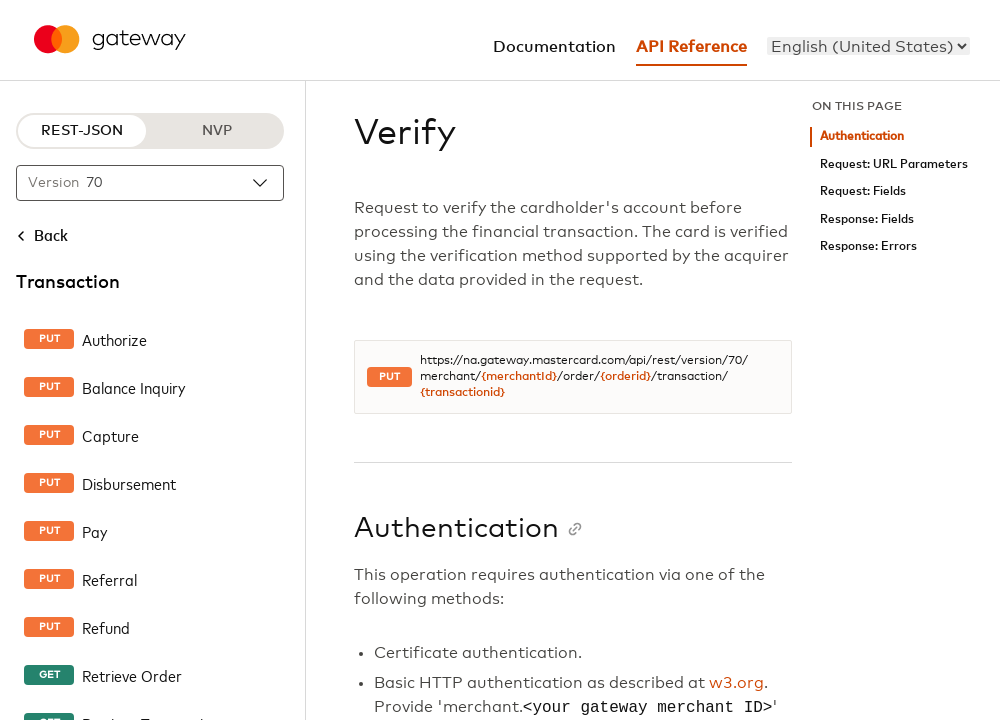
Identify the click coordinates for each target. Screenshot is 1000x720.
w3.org (736, 683)
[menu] (868, 46)
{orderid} (625, 377)
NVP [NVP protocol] (217, 131)
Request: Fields (863, 191)
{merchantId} (519, 377)
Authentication (862, 136)
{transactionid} (462, 393)
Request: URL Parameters (894, 164)
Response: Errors (868, 246)
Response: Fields (867, 219)
